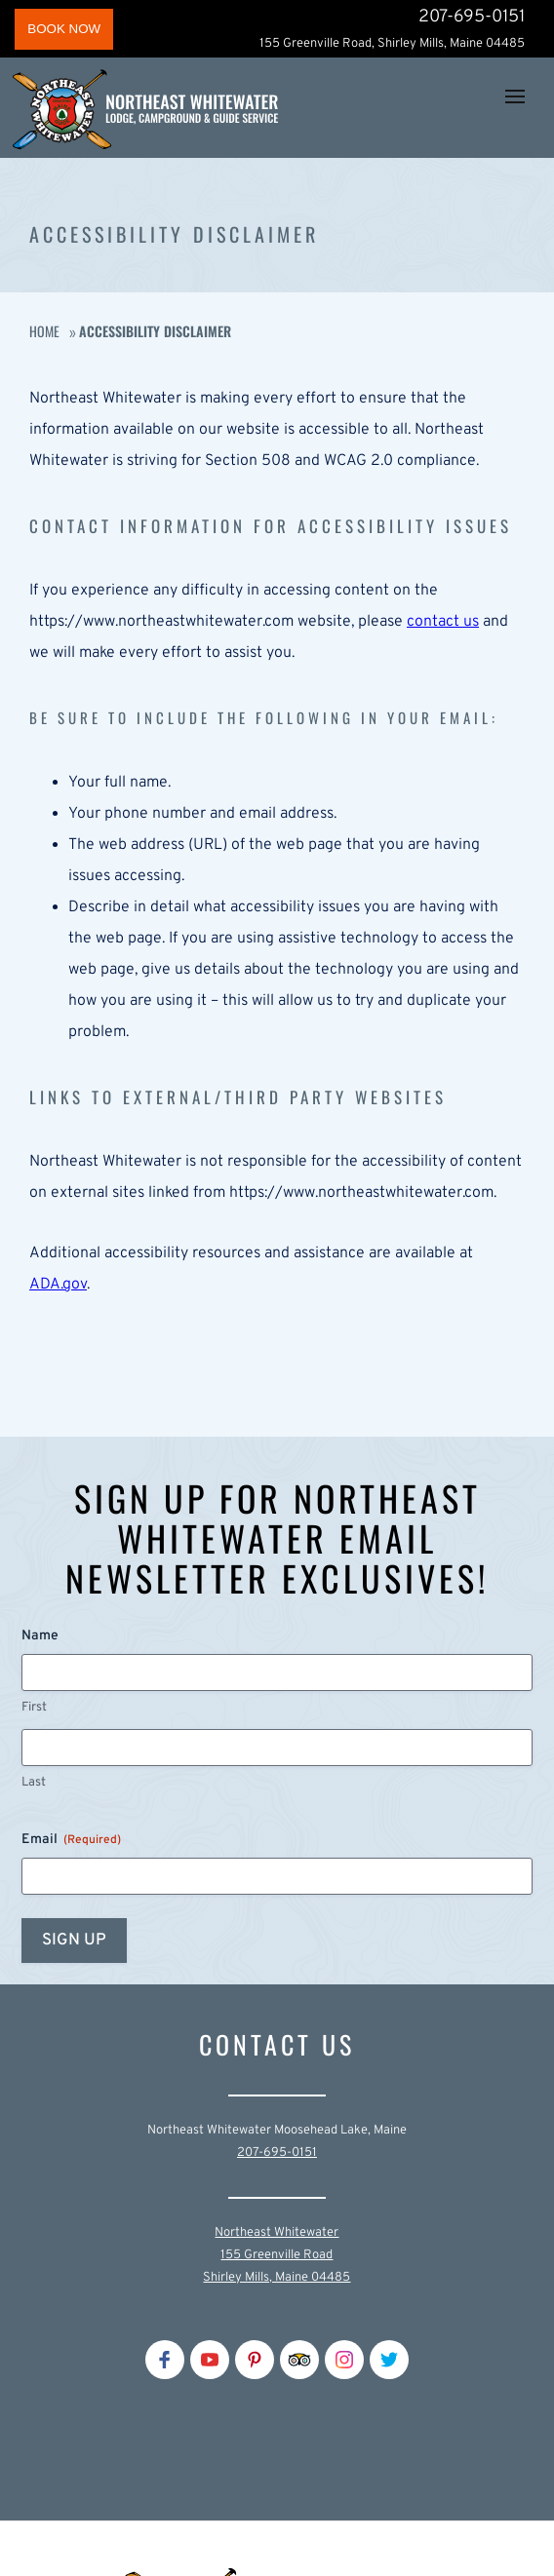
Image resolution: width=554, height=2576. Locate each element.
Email (71, 1840)
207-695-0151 (471, 17)
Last (33, 1782)
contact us (443, 622)
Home (44, 331)
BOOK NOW (63, 28)
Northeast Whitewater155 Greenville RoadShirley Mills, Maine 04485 (276, 2255)
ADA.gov (58, 1284)
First (34, 1707)
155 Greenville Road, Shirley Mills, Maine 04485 (392, 44)
